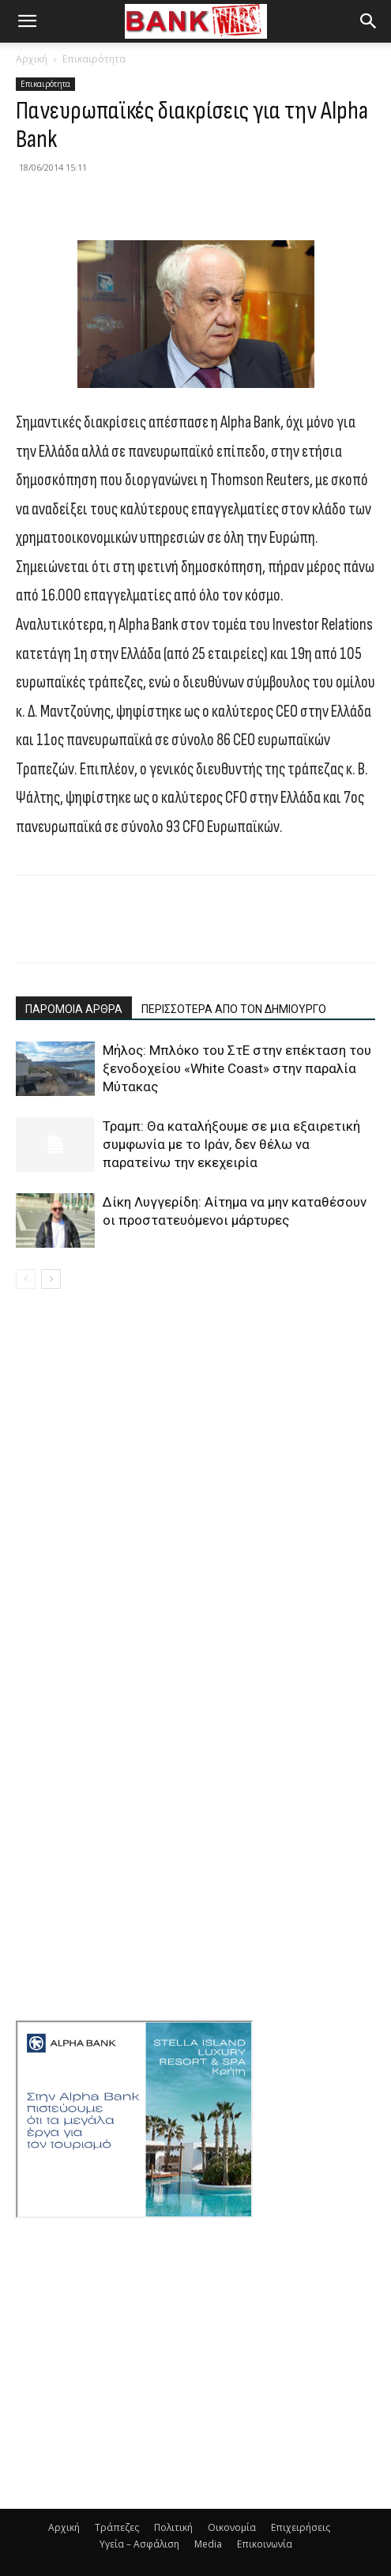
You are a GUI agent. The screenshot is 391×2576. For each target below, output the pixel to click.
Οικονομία (232, 2527)
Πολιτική (173, 2527)
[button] (27, 21)
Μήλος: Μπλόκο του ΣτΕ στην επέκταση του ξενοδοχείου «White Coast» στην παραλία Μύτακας (237, 1068)
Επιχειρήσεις (300, 2527)
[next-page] (51, 1279)
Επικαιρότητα (94, 59)
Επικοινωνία (264, 2544)
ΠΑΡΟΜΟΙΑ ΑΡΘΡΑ (73, 1009)
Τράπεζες (117, 2527)
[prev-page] (26, 1279)
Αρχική (31, 59)
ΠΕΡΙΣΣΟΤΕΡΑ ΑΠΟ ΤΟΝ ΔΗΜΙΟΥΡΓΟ (233, 1009)
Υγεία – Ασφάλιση (139, 2544)
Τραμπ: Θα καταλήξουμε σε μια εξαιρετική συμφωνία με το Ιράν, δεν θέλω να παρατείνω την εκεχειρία (231, 1144)
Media (208, 2544)
